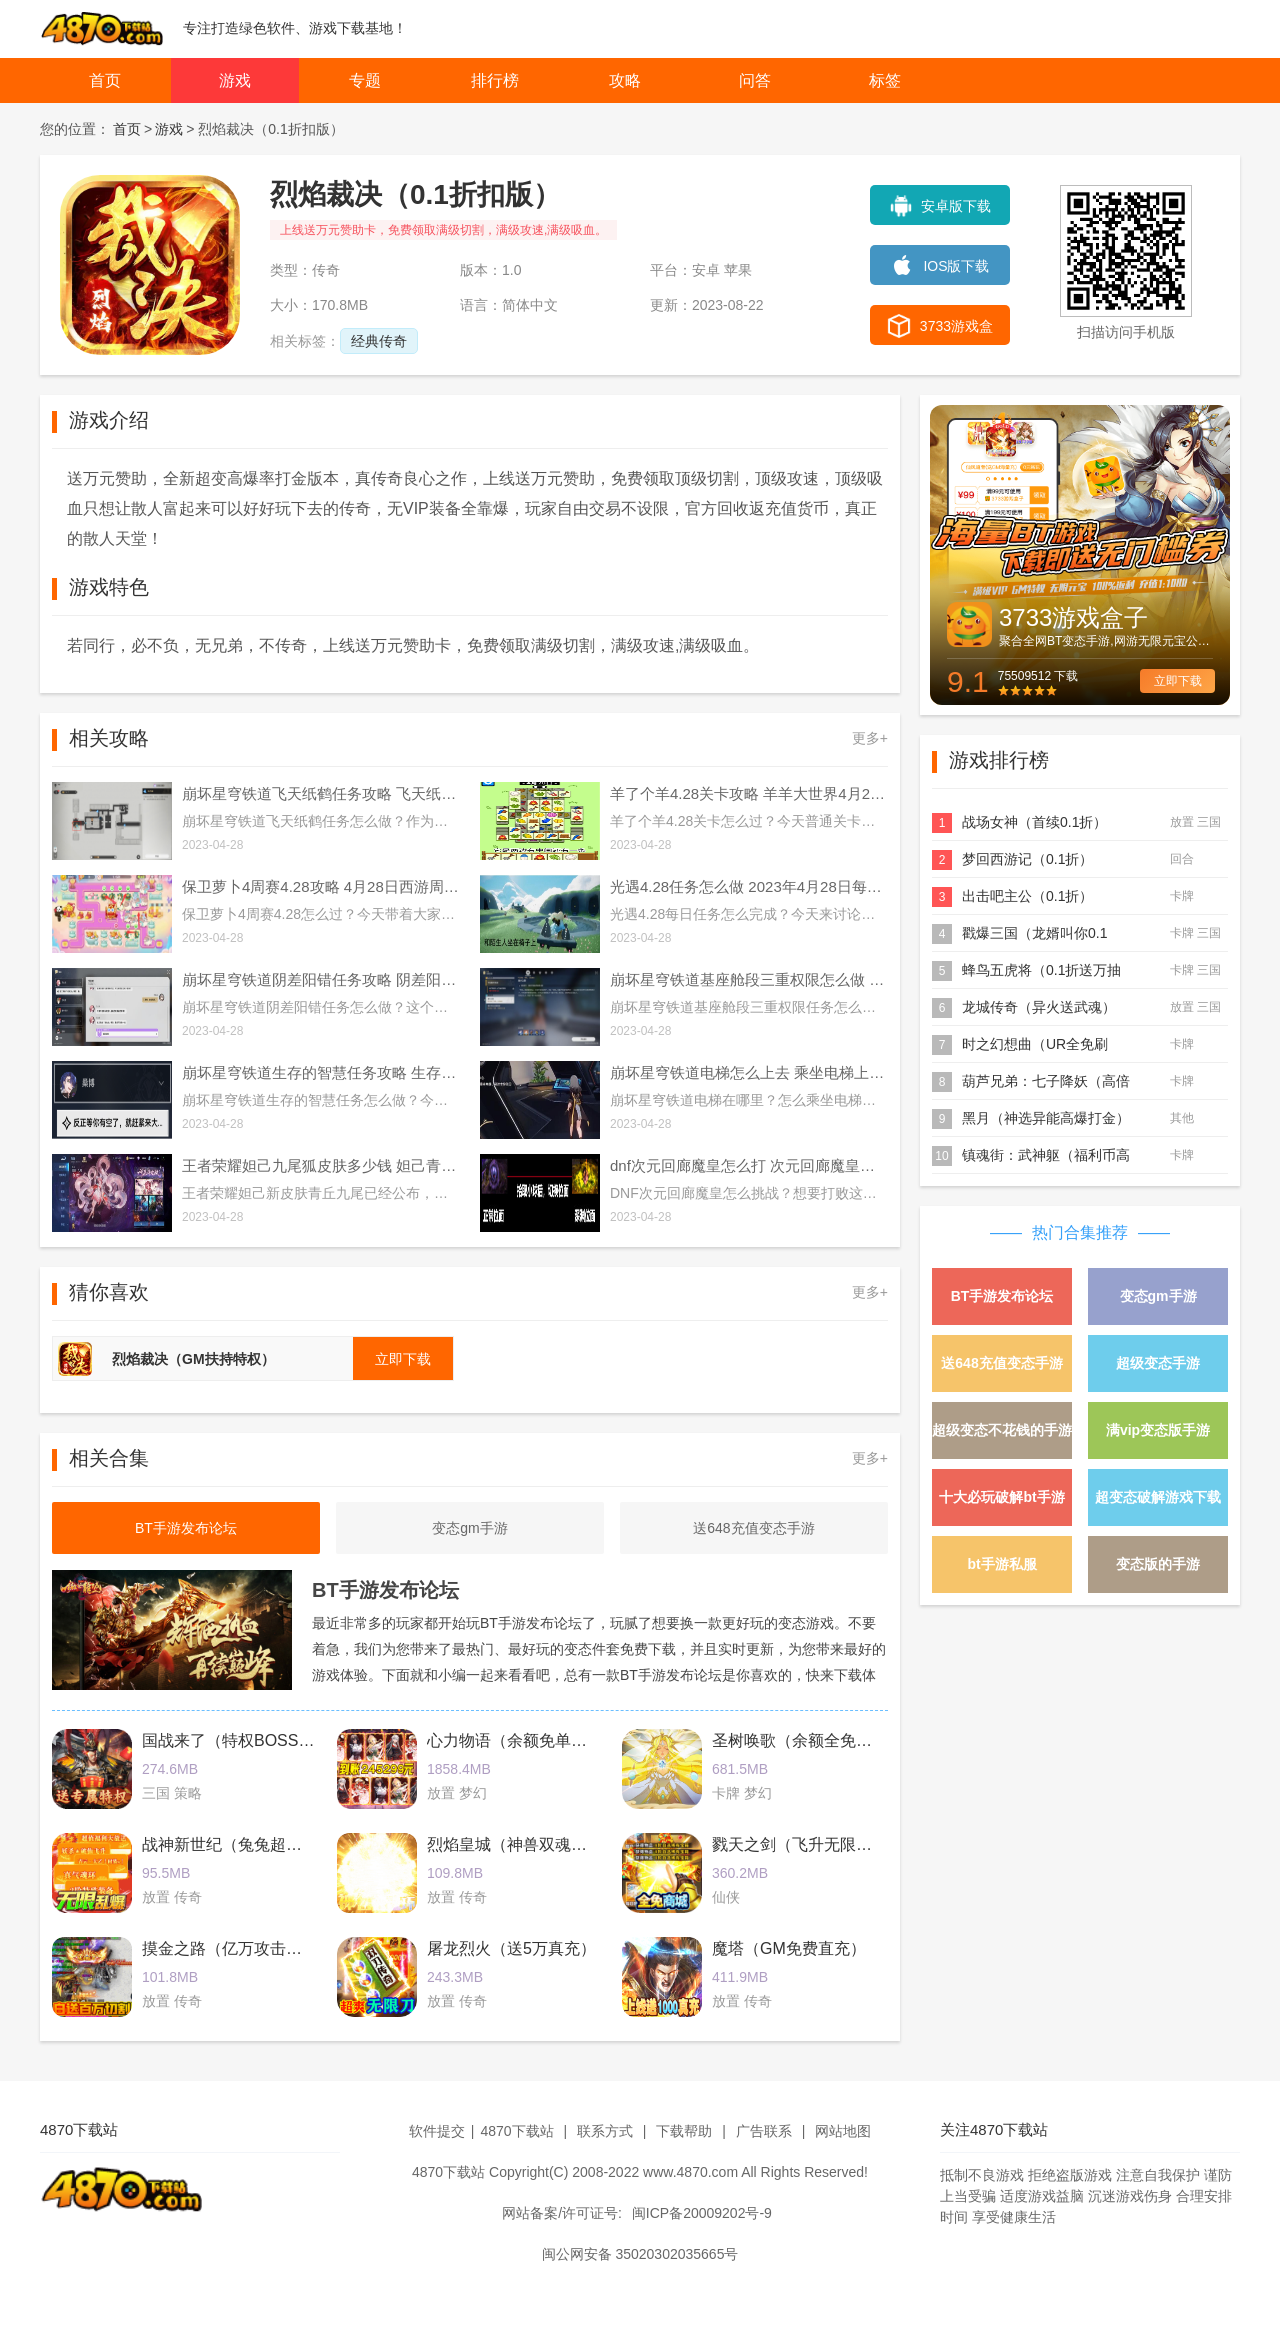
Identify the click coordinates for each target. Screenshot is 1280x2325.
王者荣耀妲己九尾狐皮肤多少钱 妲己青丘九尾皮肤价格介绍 (321, 1165)
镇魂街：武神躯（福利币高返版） (1046, 1156)
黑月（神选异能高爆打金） (1046, 1118)
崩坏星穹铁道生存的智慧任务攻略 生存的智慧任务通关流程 (321, 1072)
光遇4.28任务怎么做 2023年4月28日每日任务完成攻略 (749, 886)
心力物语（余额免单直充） (523, 1740)
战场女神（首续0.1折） (1034, 822)
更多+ (870, 738)
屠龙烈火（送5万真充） (511, 1948)
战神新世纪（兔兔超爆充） (238, 1844)
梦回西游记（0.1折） (1027, 859)
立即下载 (1178, 681)
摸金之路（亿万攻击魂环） (238, 1948)
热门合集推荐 (1080, 1232)
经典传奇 (379, 341)
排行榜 (495, 80)
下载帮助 (684, 2131)
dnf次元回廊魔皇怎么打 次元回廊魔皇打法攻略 (749, 1165)
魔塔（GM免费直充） (789, 1948)
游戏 (235, 80)
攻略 (625, 80)
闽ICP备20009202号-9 (702, 2213)
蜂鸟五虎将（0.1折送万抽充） (1041, 971)
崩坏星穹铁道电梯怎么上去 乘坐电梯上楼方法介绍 (749, 1072)
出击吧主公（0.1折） (1027, 896)
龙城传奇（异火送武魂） (1039, 1007)
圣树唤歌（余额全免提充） (808, 1740)
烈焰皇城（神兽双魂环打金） (531, 1844)
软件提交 (437, 2131)
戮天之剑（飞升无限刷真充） (816, 1844)
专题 (365, 80)
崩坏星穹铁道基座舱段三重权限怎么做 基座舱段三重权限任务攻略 (749, 979)
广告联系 (764, 2131)
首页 (105, 80)
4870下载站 (516, 2131)
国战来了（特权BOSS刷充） (244, 1740)
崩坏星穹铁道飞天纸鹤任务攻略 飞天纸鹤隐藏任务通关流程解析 (321, 793)
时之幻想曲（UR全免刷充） (1035, 1045)
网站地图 (843, 2131)
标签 (885, 80)
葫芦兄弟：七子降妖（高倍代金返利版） (1046, 1082)
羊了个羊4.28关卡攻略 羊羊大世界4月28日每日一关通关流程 (749, 793)
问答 (755, 80)
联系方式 (605, 2131)
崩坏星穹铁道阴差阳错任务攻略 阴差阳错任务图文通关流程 (321, 979)
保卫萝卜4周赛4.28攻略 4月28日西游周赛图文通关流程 (321, 886)
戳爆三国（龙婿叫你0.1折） (1034, 934)
